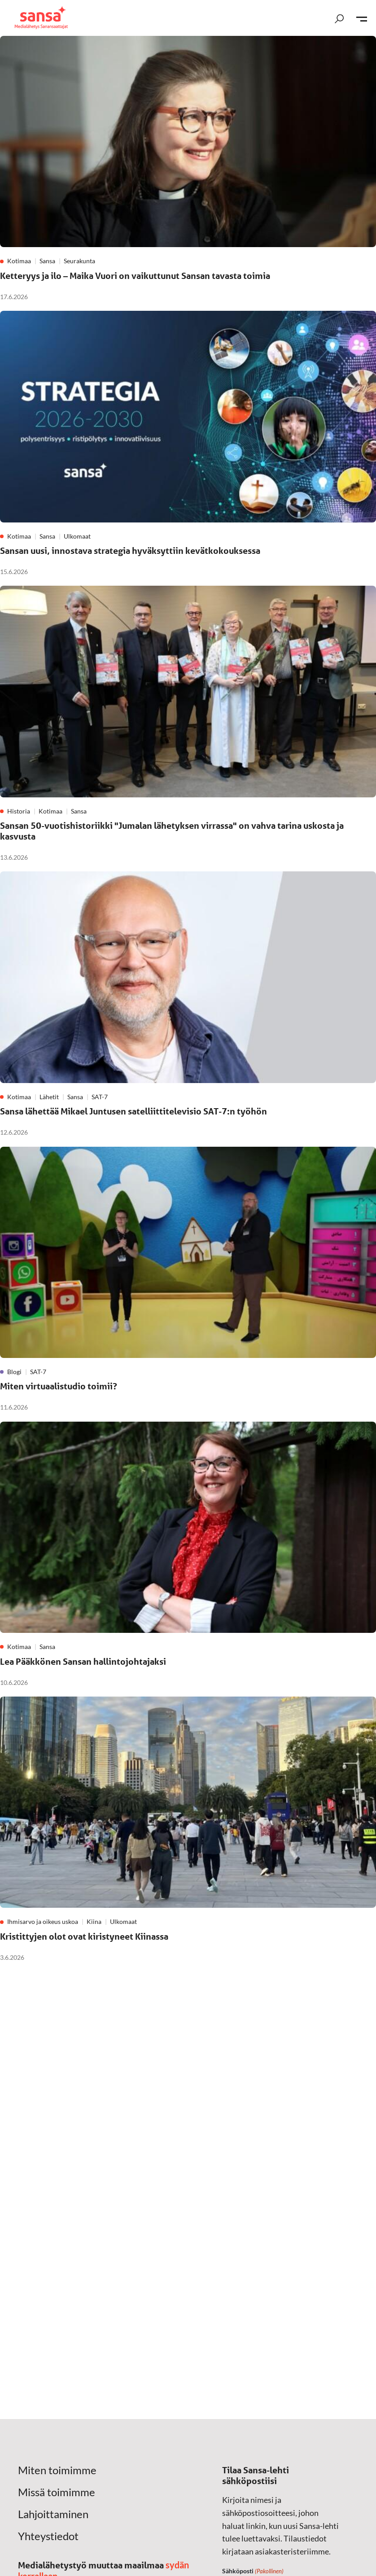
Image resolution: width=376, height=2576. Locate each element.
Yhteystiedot (48, 2536)
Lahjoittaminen (53, 2514)
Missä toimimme (56, 2492)
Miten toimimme (57, 2470)
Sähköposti (253, 2571)
